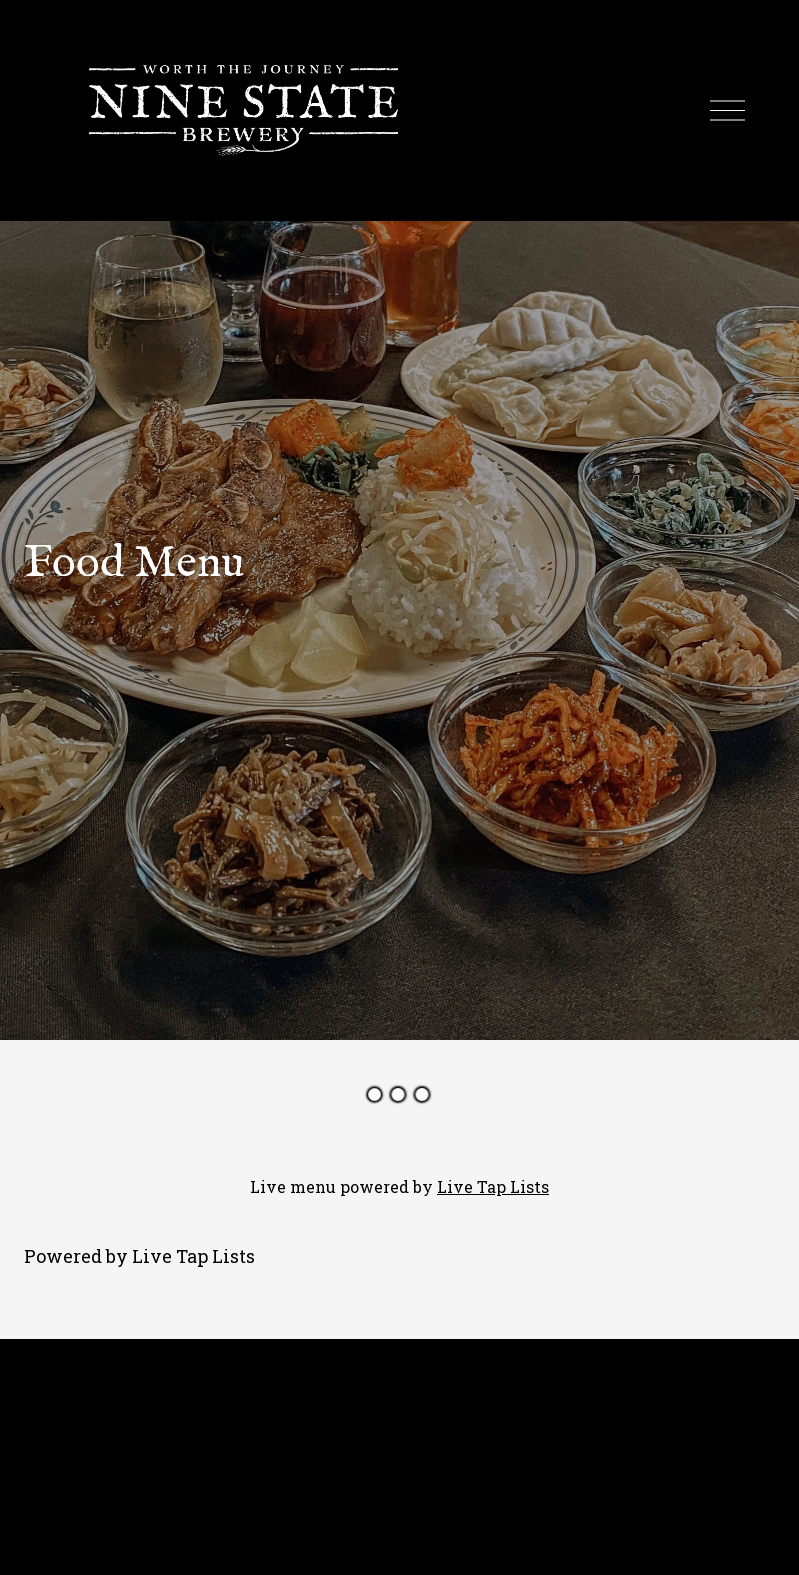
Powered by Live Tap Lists (139, 1256)
